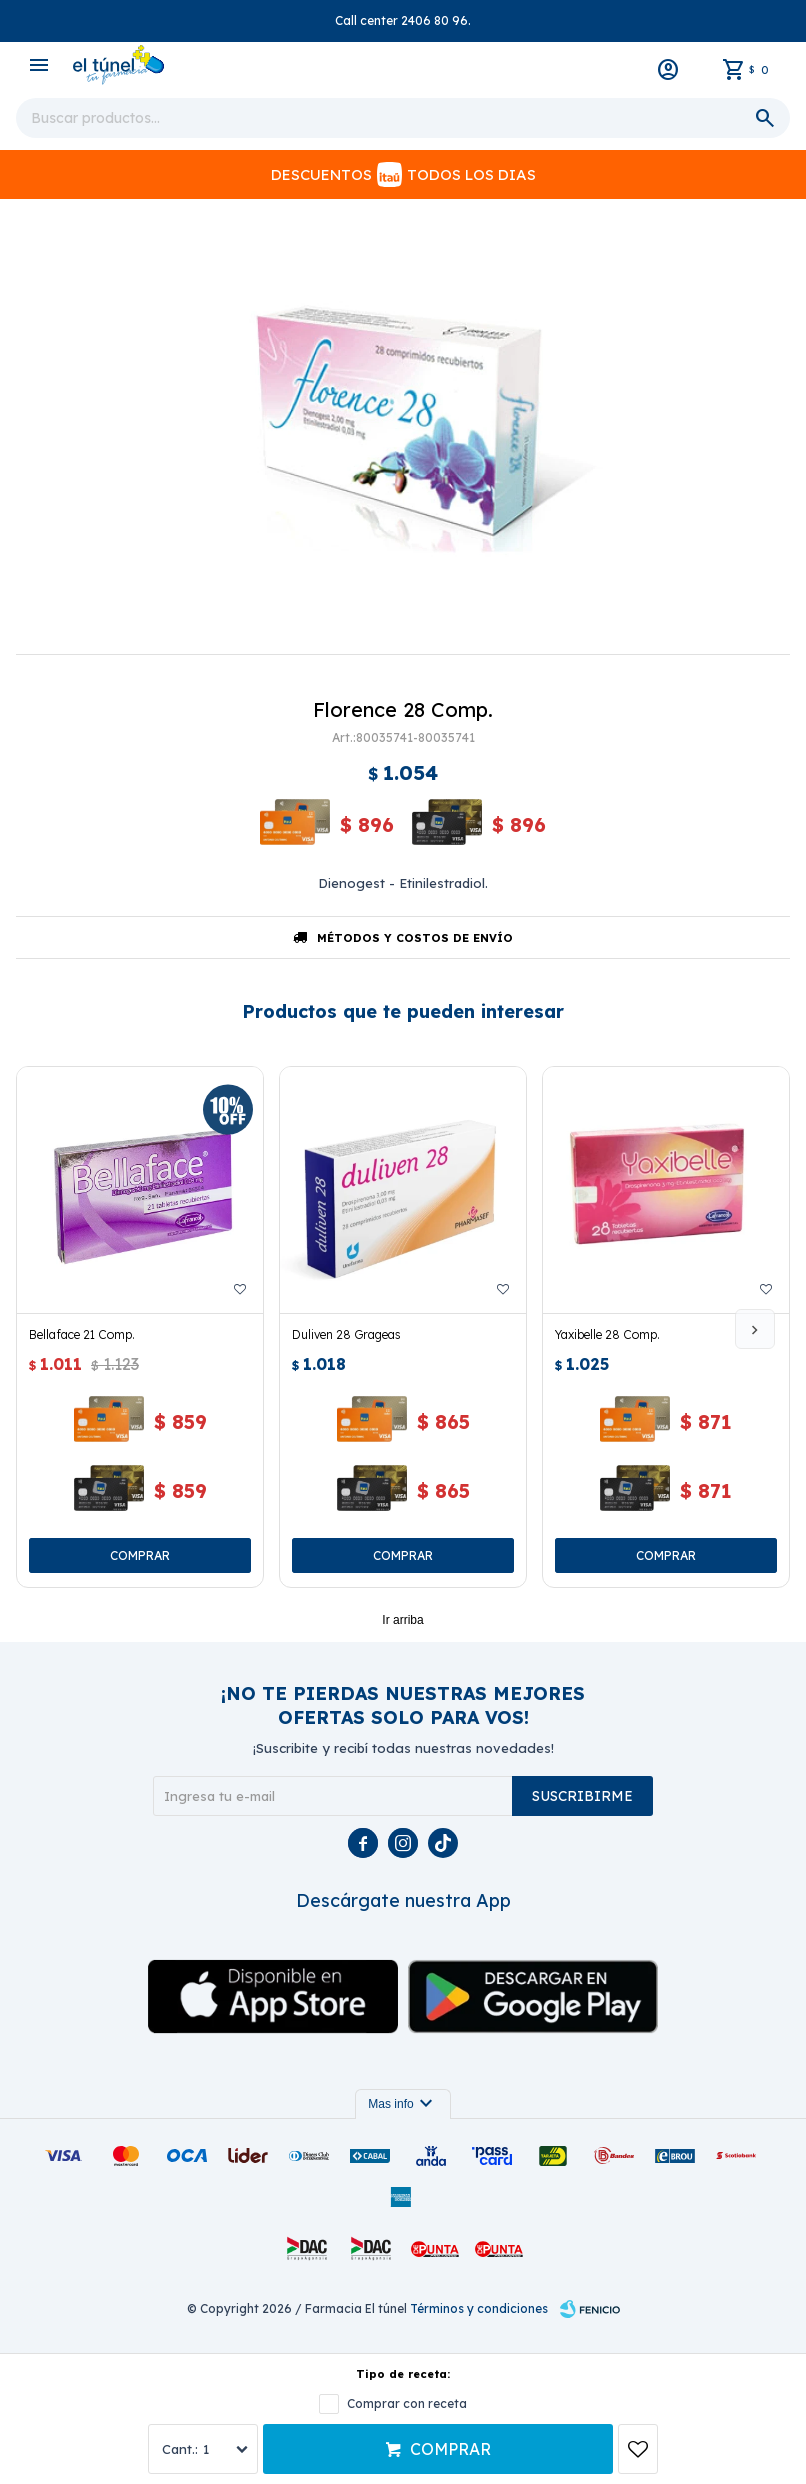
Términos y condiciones (479, 2308)
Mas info (402, 2104)
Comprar (450, 2449)
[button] (755, 1329)
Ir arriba (402, 1620)
